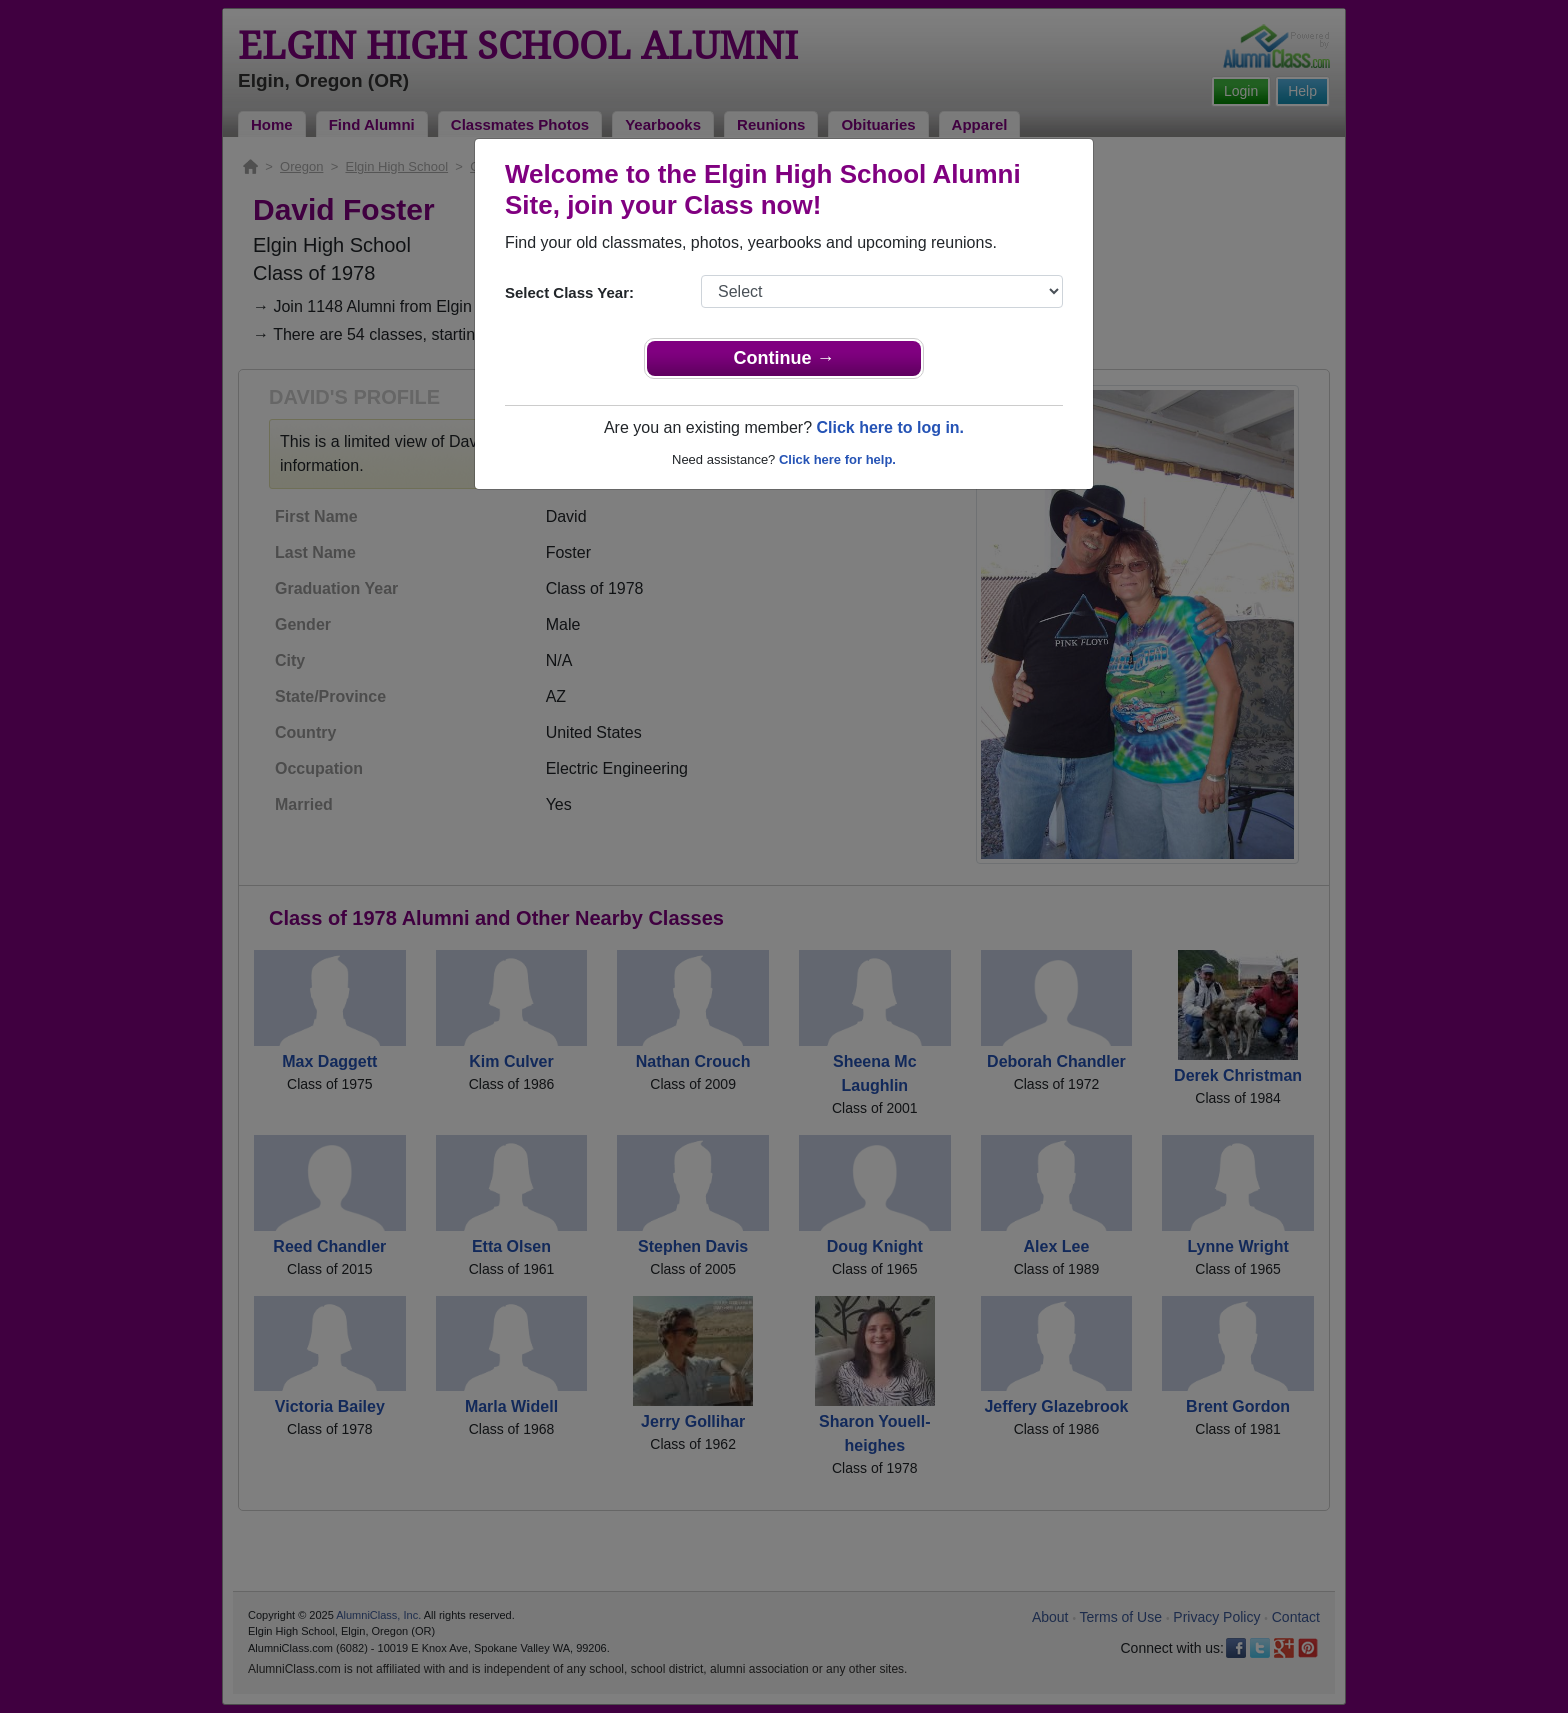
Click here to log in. (890, 427)
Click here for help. (837, 459)
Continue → (784, 358)
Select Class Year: (569, 292)
